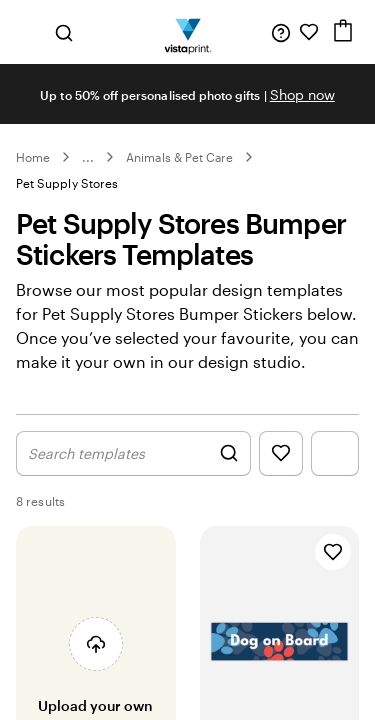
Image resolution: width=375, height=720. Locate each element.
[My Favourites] (309, 32)
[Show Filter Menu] (335, 474)
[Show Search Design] (133, 474)
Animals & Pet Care (179, 157)
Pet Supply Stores (67, 183)
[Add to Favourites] (333, 573)
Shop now (302, 94)
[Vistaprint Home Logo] (187, 32)
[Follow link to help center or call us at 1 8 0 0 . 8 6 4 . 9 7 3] (281, 32)
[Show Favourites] (281, 474)
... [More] (88, 157)
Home (33, 157)
